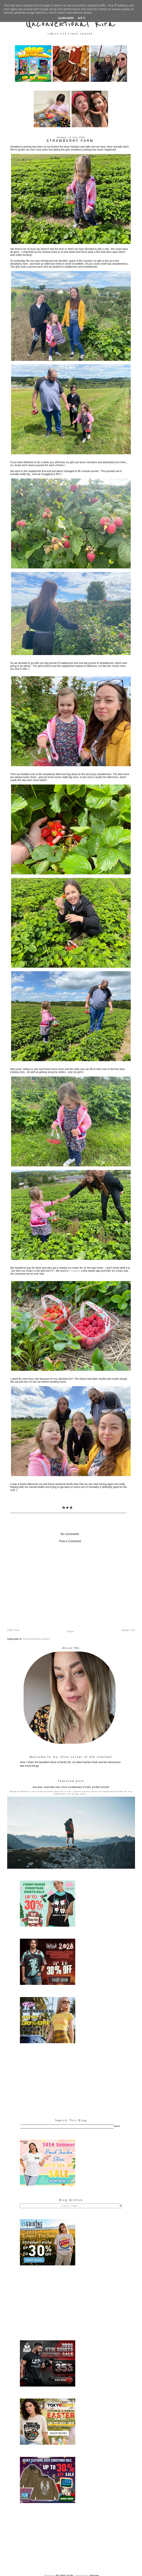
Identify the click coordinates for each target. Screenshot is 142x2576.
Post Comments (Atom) (36, 1638)
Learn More (66, 18)
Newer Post (128, 1630)
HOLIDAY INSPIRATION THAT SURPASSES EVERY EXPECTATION (71, 1787)
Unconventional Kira (70, 24)
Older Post (13, 1630)
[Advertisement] (71, 2081)
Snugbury (74, 1270)
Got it (81, 18)
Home (70, 1631)
